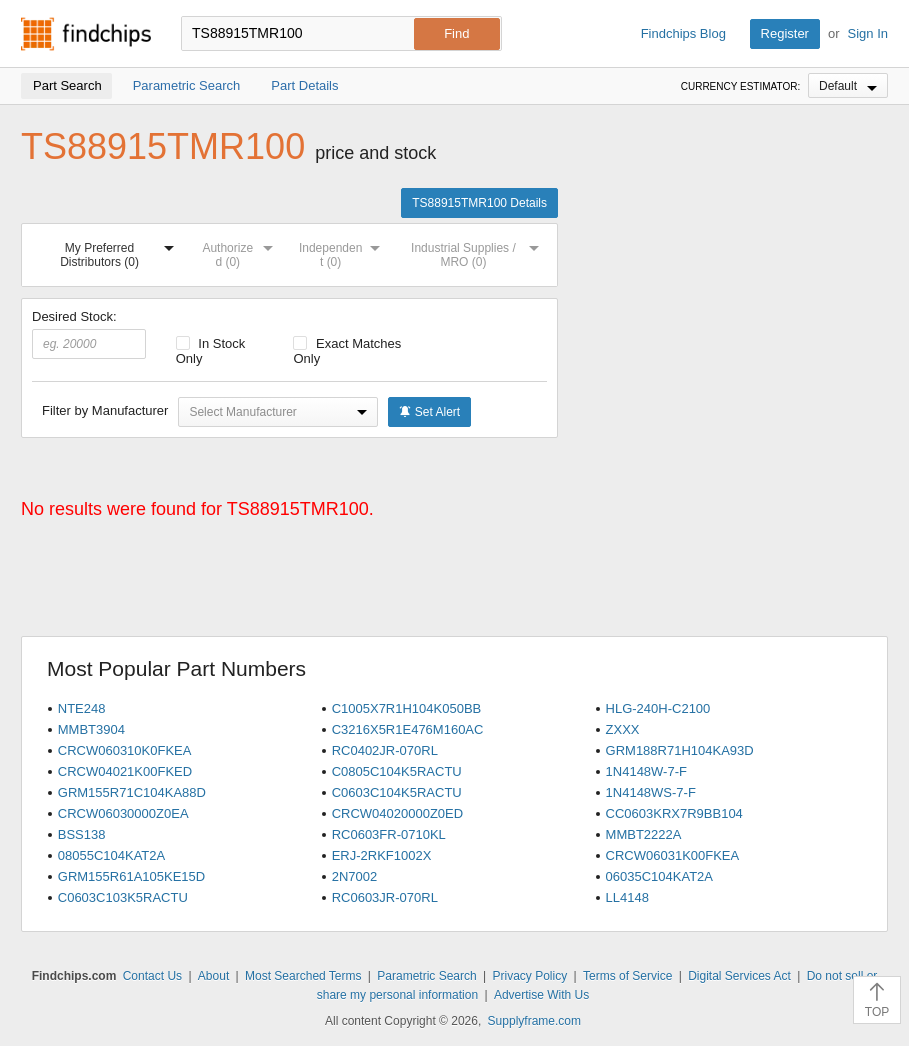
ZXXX (623, 729)
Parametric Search (426, 976)
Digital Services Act (739, 976)
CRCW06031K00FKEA (673, 855)
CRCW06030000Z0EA (123, 813)
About (213, 976)
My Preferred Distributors (121, 251)
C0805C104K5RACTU (397, 771)
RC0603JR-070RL (385, 897)
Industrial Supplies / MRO (479, 251)
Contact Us (152, 976)
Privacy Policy (529, 976)
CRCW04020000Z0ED (398, 813)
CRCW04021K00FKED (125, 771)
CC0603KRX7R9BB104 (674, 813)
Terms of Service (627, 976)
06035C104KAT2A (659, 876)
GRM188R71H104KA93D (680, 750)
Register (785, 33)
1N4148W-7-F (646, 771)
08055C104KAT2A (111, 855)
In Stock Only (211, 351)
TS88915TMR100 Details (479, 203)
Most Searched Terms (303, 976)
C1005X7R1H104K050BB (407, 708)
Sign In (868, 33)
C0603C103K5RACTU (123, 897)
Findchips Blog (683, 33)
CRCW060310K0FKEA (125, 750)
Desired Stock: (89, 334)
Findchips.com (86, 34)
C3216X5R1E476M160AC (408, 729)
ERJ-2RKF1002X (382, 855)
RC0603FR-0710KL (389, 834)
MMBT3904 (91, 729)
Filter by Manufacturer (105, 410)
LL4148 (627, 897)
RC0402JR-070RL (385, 750)
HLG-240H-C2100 (658, 708)
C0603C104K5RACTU (397, 792)
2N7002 (355, 876)
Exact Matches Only (347, 351)
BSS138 (82, 834)
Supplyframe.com (534, 1021)
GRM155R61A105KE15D (131, 876)
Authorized (241, 251)
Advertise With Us (541, 995)
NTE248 (82, 708)
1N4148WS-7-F (651, 792)
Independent (343, 251)
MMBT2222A (644, 834)
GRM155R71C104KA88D (132, 792)
